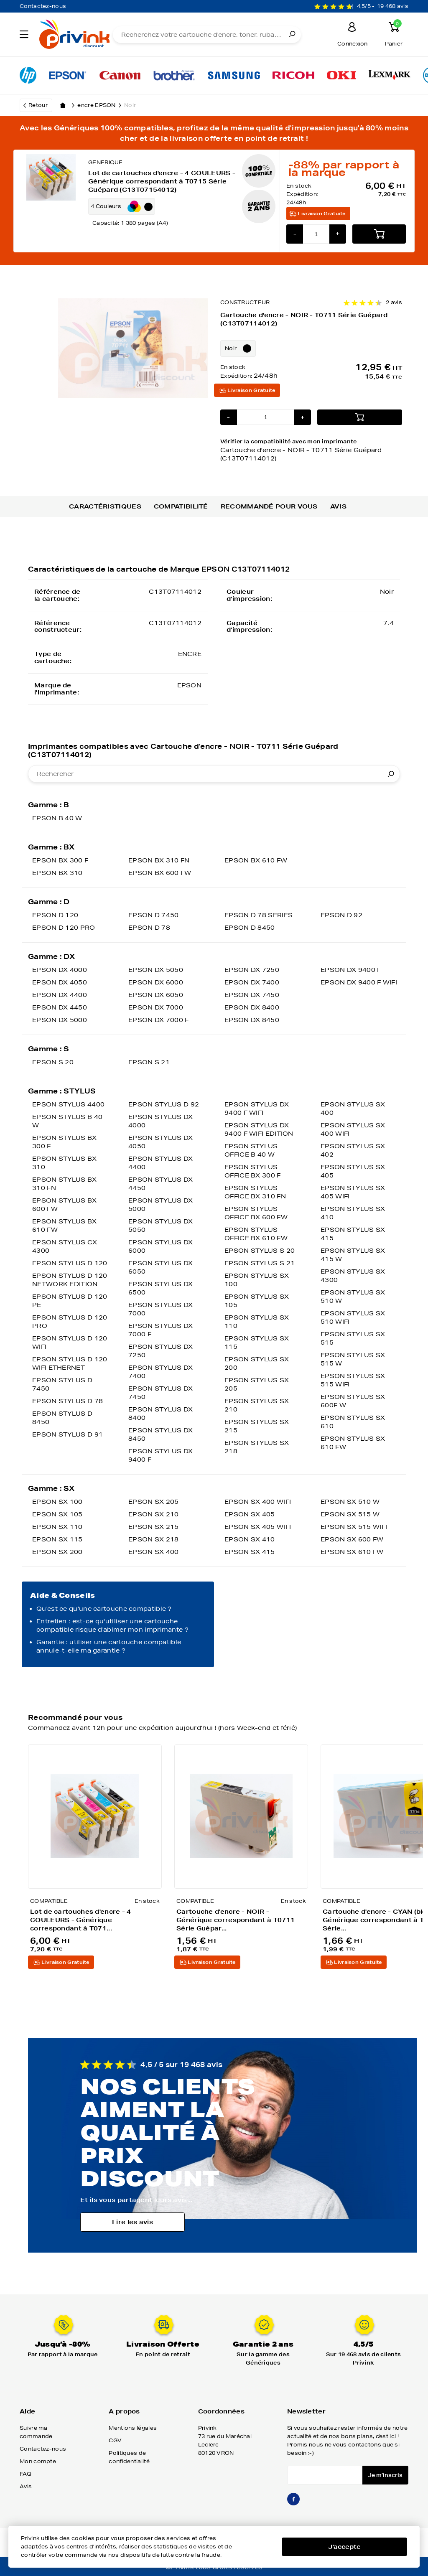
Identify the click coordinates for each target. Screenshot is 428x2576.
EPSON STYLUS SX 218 (256, 1447)
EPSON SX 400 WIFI (257, 1501)
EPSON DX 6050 (155, 995)
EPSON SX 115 (57, 1539)
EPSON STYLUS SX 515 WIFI (353, 1380)
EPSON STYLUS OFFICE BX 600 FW (256, 1213)
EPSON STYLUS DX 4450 (160, 1184)
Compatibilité (181, 506)
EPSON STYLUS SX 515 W (353, 1359)
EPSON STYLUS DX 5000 (160, 1205)
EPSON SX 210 (153, 1514)
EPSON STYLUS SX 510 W (353, 1297)
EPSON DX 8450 (251, 1020)
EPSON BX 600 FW (159, 873)
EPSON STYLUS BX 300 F (64, 1142)
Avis (338, 506)
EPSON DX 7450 (251, 995)
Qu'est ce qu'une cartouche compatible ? (104, 1608)
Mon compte (38, 2461)
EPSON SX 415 (249, 1552)
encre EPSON (100, 105)
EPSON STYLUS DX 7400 (160, 1372)
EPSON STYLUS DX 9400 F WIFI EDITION (258, 1129)
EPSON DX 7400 (251, 982)
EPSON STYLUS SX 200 (256, 1363)
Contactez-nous (43, 6)
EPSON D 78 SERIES (258, 915)
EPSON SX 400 (153, 1552)
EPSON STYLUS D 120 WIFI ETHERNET (69, 1363)
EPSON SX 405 (249, 1514)
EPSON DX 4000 (59, 970)
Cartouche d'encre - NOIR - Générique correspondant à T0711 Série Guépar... (235, 1920)
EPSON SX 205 (153, 1501)
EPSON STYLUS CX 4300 (64, 1246)
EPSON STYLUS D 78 (67, 1401)
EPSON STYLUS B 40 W (67, 1121)
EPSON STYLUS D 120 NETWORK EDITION (69, 1280)
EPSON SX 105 (57, 1514)
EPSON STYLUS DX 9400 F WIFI (256, 1108)
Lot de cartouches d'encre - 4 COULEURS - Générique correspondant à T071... (80, 1920)
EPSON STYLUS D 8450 (62, 1418)
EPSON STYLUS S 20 (259, 1250)
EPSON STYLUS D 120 (69, 1263)
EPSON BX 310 (57, 873)
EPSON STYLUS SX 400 (353, 1108)
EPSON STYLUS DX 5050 (160, 1225)
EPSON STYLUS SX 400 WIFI (353, 1129)
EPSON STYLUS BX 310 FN (64, 1184)
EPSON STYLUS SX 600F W (353, 1401)
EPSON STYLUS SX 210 (256, 1405)
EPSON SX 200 (57, 1552)
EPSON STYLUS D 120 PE (69, 1301)
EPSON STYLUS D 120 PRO (69, 1322)
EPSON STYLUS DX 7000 (160, 1309)
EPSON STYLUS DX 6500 (160, 1288)
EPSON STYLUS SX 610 (353, 1422)
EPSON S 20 (53, 1062)
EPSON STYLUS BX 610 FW (64, 1225)
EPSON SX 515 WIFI (354, 1527)
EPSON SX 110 (57, 1527)
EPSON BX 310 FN (159, 860)
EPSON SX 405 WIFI (257, 1527)
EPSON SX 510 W (350, 1501)
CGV (115, 2440)
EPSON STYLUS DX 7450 (160, 1393)
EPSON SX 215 (153, 1527)
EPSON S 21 (149, 1062)
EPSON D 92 (341, 915)
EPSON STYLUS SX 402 (353, 1150)
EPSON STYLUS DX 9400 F (160, 1455)
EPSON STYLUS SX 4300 (353, 1276)
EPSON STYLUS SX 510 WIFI (353, 1317)
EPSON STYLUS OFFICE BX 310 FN (255, 1192)
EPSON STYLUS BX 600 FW (64, 1205)
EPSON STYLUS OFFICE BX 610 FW (256, 1234)
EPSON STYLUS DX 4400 (160, 1163)
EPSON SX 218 (153, 1539)
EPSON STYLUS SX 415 (353, 1234)
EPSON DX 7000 (155, 1007)
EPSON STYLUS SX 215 (256, 1426)
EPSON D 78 (149, 927)
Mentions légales (133, 2427)
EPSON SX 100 (57, 1501)
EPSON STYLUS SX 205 (256, 1384)
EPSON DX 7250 (251, 970)
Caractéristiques (105, 506)
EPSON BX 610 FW (256, 860)
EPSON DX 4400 (59, 995)
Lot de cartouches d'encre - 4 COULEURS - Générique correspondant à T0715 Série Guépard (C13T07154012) (161, 181)
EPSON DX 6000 (155, 982)
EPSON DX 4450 (59, 1007)
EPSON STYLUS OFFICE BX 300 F (252, 1171)
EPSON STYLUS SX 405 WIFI (353, 1192)
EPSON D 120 (55, 915)
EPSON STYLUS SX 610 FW (353, 1443)
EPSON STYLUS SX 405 (353, 1171)
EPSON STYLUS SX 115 (256, 1342)
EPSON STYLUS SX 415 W (353, 1255)
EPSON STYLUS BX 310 (64, 1163)
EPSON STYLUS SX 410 (353, 1213)
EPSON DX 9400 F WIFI (359, 982)
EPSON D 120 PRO (63, 927)
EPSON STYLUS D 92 (163, 1104)
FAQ (25, 2473)
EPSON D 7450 (153, 915)
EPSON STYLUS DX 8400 (160, 1414)
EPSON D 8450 (249, 927)
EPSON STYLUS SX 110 (256, 1322)
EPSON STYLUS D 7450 (62, 1384)
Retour (38, 105)
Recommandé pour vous (269, 506)
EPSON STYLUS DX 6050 (160, 1267)
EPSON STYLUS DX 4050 (160, 1142)
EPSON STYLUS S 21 (259, 1263)
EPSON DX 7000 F (158, 1020)
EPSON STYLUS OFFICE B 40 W (251, 1150)
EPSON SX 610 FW (352, 1552)
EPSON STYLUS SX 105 (256, 1301)
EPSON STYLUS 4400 (68, 1104)
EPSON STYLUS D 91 (67, 1434)
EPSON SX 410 (249, 1539)
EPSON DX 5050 (155, 970)
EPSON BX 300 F (60, 860)
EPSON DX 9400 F (351, 970)
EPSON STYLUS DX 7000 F (160, 1330)
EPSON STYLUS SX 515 (353, 1338)
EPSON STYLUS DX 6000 (160, 1246)
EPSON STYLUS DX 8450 (160, 1434)
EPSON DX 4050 (59, 982)
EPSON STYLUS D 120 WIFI (69, 1342)
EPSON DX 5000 (59, 1020)
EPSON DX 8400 (251, 1007)
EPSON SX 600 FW (352, 1539)
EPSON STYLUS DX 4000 (160, 1121)
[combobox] (214, 773)
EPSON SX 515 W (350, 1514)
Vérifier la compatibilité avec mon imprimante (311, 450)
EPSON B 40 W (57, 818)
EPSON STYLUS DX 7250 (160, 1351)
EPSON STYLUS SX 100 (256, 1280)
